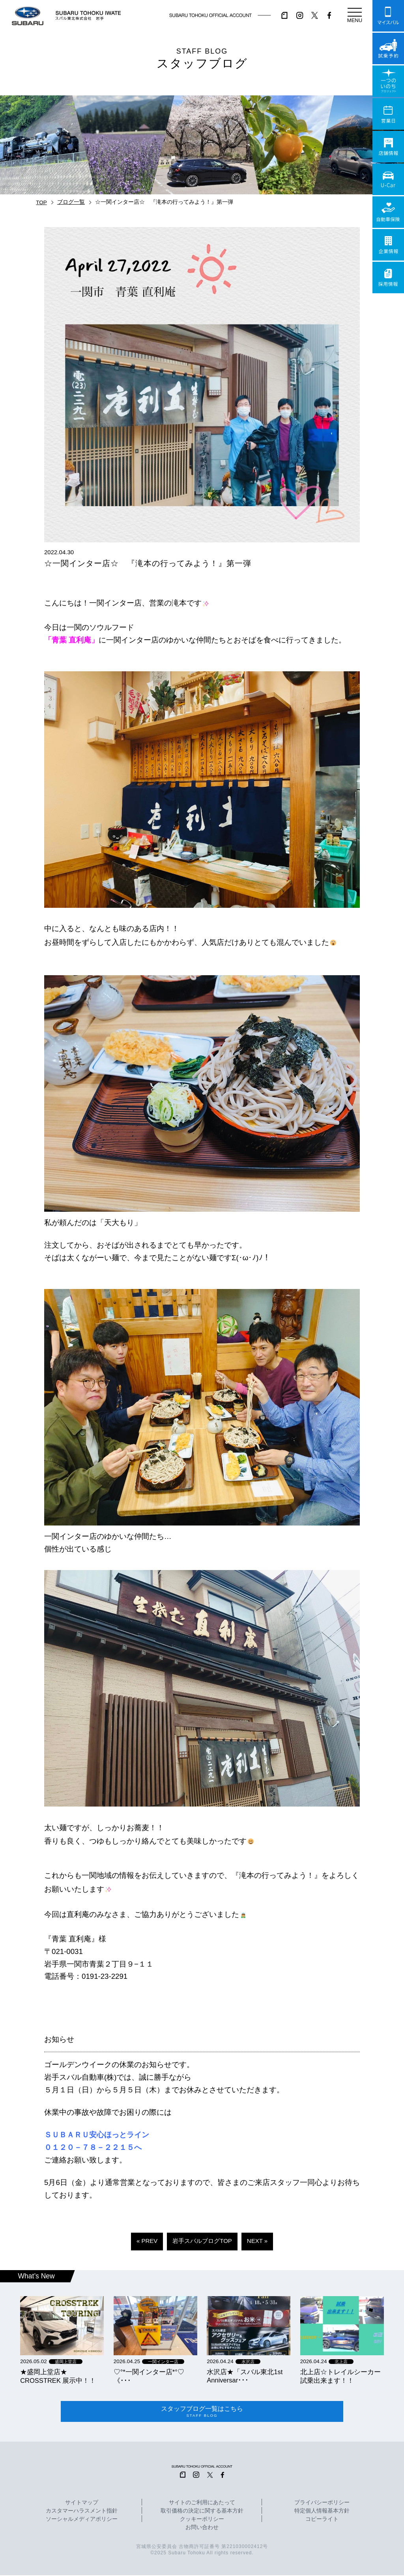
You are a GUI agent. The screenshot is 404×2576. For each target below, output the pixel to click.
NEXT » (257, 2240)
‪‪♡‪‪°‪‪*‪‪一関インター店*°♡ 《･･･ (149, 2376)
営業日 (388, 114)
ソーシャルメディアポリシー (82, 2520)
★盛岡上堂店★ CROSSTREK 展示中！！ (58, 2376)
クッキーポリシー (202, 2520)
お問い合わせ (202, 2528)
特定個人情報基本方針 (322, 2512)
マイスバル (388, 16)
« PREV (147, 2240)
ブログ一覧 (71, 202)
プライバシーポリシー (322, 2504)
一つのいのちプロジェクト (388, 81)
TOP (41, 202)
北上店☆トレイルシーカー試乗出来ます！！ (340, 2376)
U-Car (388, 179)
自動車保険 (388, 212)
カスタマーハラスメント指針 (82, 2512)
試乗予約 (388, 48)
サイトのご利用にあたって (202, 2504)
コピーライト (322, 2520)
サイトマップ (81, 2504)
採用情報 (388, 277)
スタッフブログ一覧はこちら (202, 2412)
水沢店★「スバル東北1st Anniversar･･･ (244, 2376)
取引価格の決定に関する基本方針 (202, 2512)
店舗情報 (388, 146)
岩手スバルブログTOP (202, 2240)
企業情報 (388, 245)
